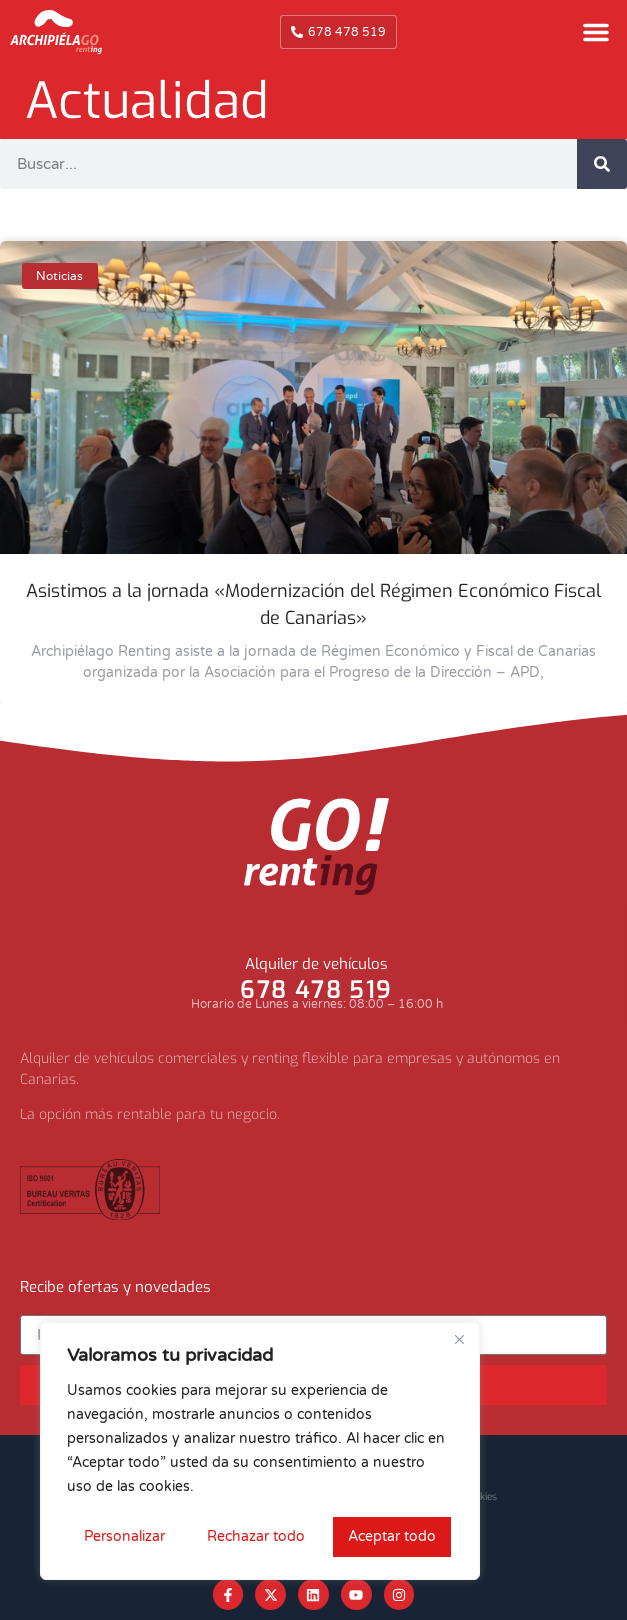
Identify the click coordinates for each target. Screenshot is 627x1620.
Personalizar (124, 1536)
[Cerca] (459, 1339)
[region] (260, 1451)
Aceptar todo (392, 1536)
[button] (596, 32)
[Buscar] (602, 164)
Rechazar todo (256, 1536)
